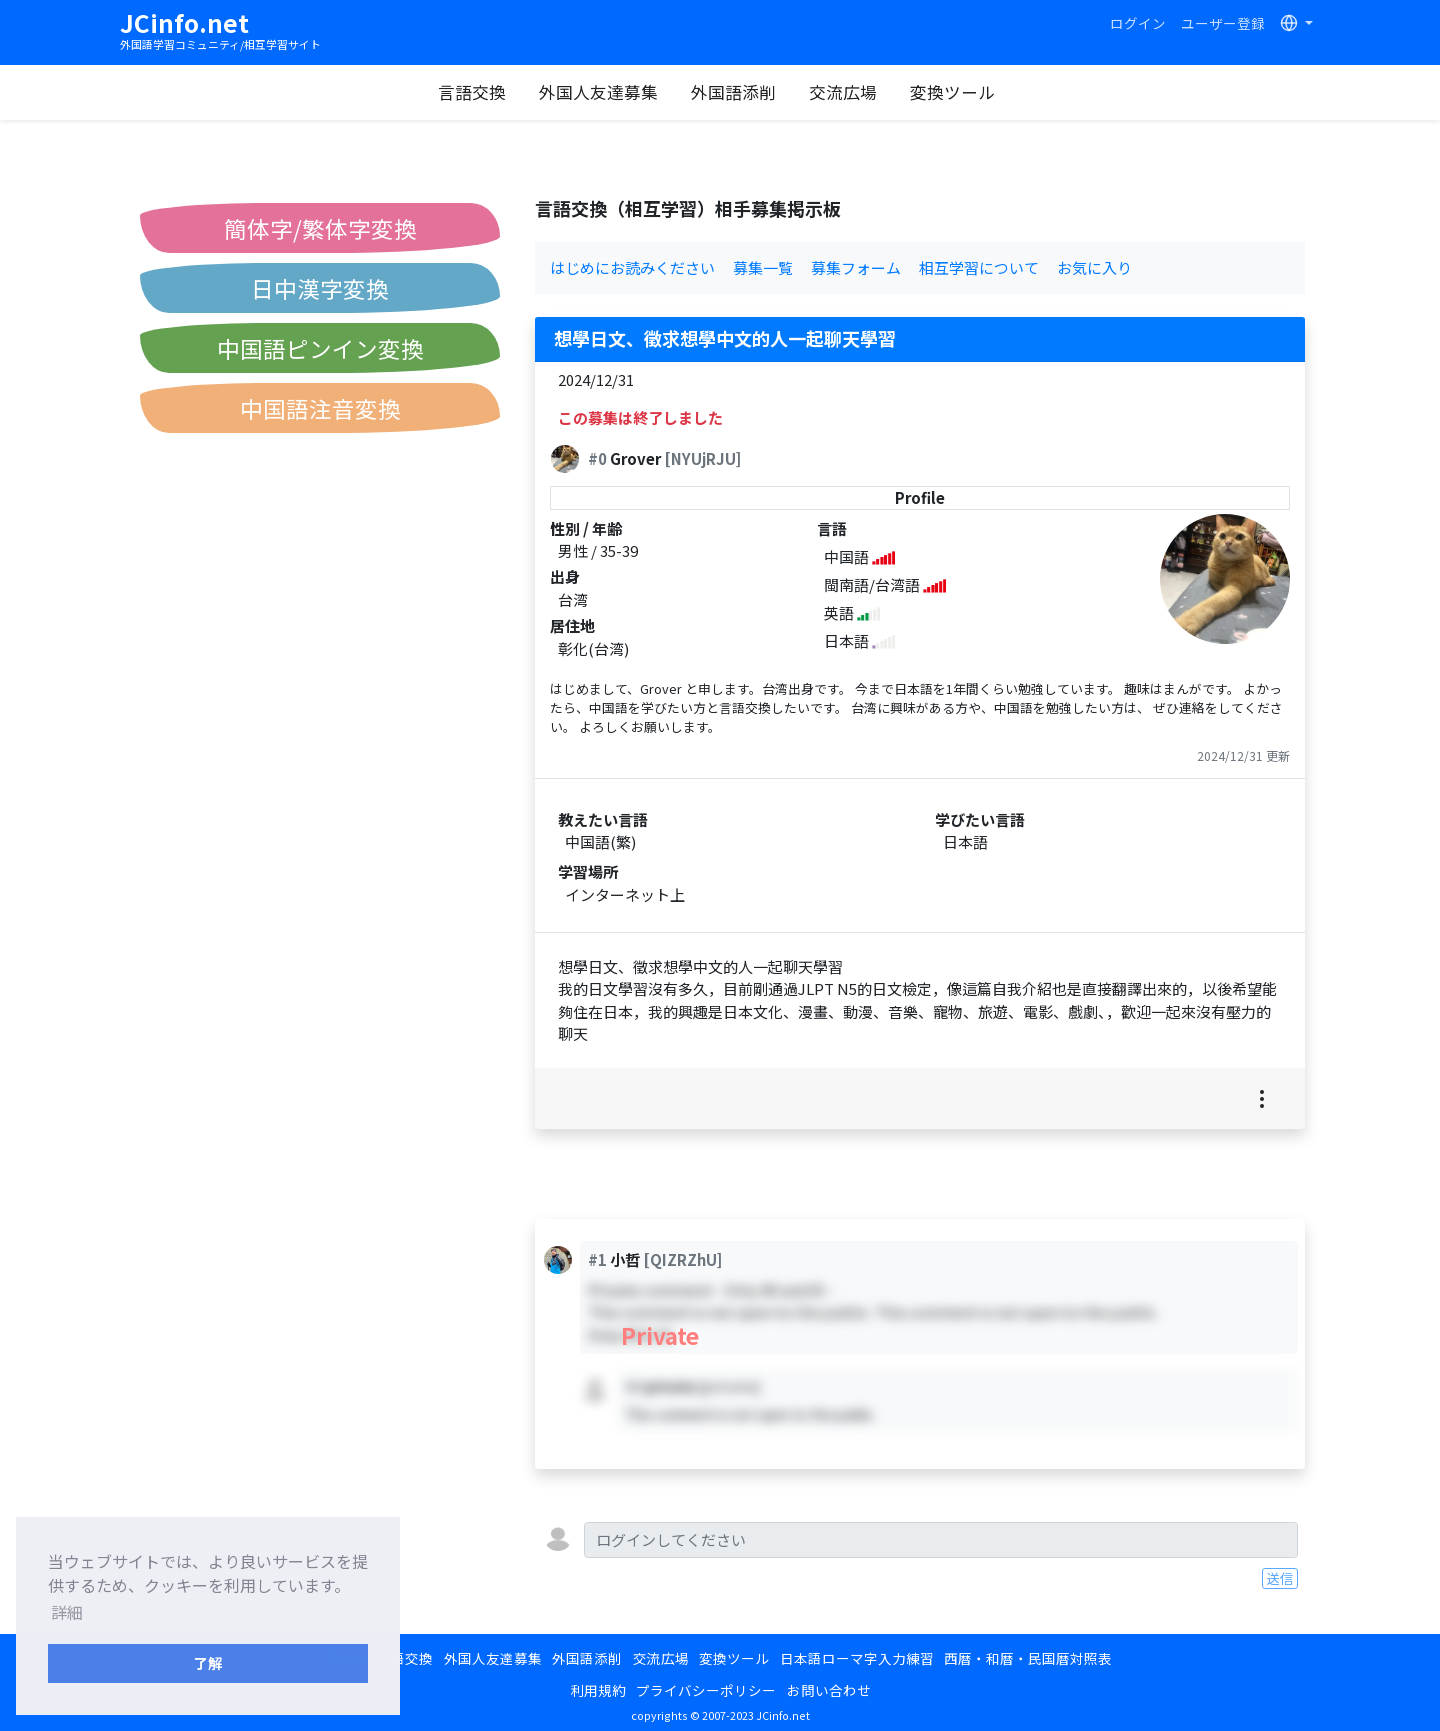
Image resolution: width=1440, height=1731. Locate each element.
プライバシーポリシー (706, 1690)
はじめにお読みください (632, 267)
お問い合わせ (829, 1690)
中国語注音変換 (320, 408)
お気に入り (1094, 267)
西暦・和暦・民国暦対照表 (1028, 1658)
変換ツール (954, 92)
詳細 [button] (67, 1612)
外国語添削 (735, 92)
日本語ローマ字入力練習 (857, 1658)
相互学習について (979, 267)
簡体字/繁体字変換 (320, 228)
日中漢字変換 (320, 288)
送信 (1280, 1578)
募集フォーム (856, 267)
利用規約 (598, 1690)
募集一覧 (763, 267)
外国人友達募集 (600, 92)
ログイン (1138, 23)
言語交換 (474, 92)
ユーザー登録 (1223, 23)
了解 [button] (208, 1662)
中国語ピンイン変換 (320, 348)
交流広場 (845, 92)
